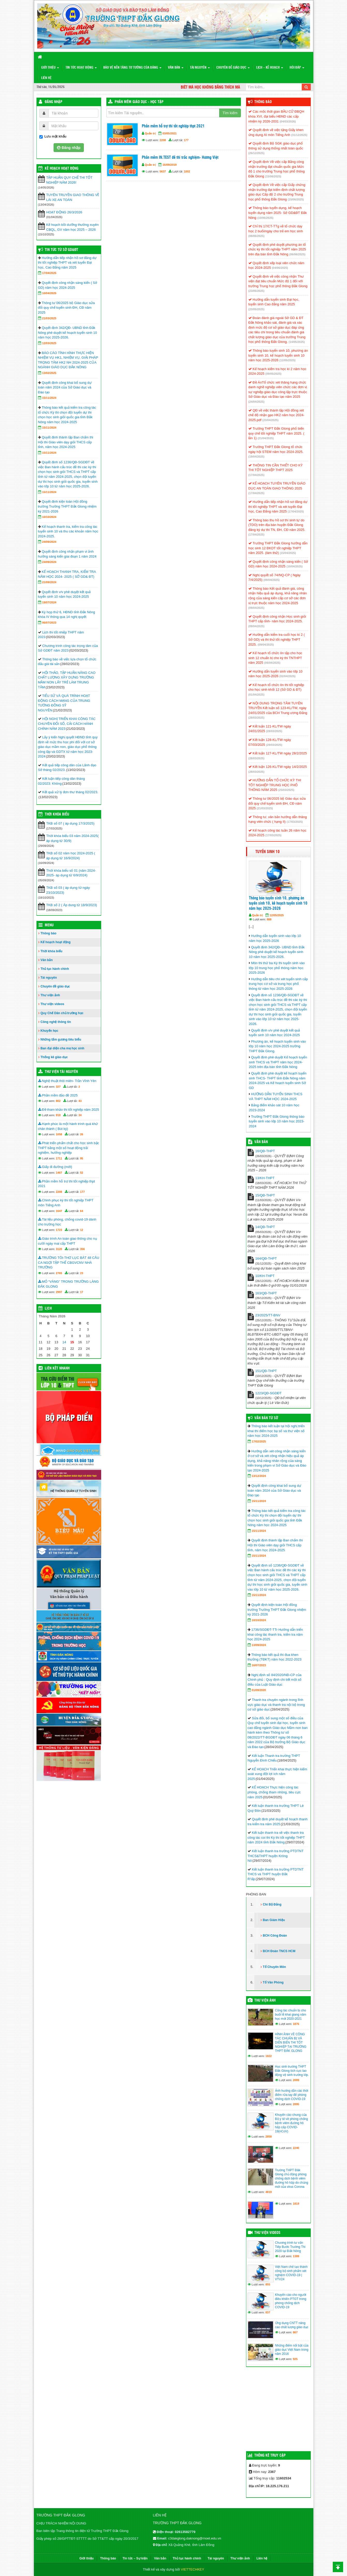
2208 (163, 140)
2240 (296, 2147)
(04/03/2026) (288, 121)
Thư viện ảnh (50, 995)
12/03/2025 (49, 343)
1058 (59, 1134)
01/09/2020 (259, 1690)
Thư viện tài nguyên (61, 1072)
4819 (268, 2191)
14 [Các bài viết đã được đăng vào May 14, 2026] (64, 1342)
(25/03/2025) (286, 789)
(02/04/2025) (287, 676)
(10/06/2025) (265, 217)
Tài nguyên (200, 67)
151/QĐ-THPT (266, 1371)
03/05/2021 (170, 133)
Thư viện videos (52, 1004)
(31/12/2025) (299, 134)
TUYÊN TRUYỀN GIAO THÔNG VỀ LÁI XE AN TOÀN (72, 197)
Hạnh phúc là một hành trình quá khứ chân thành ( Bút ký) (68, 1126)
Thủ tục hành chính (55, 969)
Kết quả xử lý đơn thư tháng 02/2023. (70, 792)
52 (81, 1172)
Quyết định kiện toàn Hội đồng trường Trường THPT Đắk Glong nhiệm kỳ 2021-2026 (67, 506)
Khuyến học (49, 1031)
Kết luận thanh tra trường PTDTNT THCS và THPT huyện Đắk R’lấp (276, 1874)
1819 (296, 2203)
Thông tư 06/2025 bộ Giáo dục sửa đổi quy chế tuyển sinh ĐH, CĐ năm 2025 (66, 307)
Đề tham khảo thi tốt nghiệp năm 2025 (68, 1110)
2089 (296, 2080)
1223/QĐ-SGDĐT (268, 1393)
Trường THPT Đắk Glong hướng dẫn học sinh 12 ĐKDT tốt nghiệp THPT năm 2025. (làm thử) (278, 548)
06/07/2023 (49, 622)
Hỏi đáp (297, 67)
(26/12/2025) (256, 153)
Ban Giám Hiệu (274, 1920)
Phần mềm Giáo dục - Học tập (139, 102)
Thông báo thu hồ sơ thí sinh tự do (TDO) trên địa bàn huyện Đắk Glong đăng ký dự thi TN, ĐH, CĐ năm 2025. (276, 525)
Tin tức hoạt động (81, 67)
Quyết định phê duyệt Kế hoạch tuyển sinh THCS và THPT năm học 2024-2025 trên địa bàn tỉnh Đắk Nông (278, 1062)
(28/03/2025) (256, 717)
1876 (296, 2023)
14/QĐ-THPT (265, 1227)
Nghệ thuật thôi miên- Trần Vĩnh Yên (67, 1081)
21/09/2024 (49, 582)
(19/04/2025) (256, 456)
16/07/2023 (259, 1665)
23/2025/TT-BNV (267, 1315)
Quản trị (150, 133)
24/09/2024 (49, 541)
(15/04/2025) (288, 552)
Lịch (48, 1308)
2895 (296, 2104)
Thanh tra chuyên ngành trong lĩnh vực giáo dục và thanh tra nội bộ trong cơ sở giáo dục (276, 1704)
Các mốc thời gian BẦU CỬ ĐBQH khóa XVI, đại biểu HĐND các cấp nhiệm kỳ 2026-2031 (276, 116)
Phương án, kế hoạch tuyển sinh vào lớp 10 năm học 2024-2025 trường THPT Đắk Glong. (277, 1046)
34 (80, 1115)
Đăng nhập (53, 102)
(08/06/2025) (256, 235)
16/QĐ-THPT (265, 1151)
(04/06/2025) (280, 267)
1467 (59, 1172)
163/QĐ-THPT (266, 1293)
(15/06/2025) (273, 176)
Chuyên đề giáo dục (233, 67)
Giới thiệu (50, 67)
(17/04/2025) (256, 475)
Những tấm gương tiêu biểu (61, 1039)
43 (80, 1100)
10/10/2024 (49, 516)
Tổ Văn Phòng (273, 1982)
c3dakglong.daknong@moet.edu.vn (194, 2538)
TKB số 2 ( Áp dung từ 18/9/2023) (71, 905)
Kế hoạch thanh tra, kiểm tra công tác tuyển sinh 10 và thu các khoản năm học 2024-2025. (68, 531)
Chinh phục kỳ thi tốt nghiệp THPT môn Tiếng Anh (65, 1202)
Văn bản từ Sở (266, 1418)
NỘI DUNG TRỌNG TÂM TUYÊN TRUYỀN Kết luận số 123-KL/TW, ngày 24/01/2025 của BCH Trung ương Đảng (277, 708)
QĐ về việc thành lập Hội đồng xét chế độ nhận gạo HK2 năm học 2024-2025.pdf (276, 415)
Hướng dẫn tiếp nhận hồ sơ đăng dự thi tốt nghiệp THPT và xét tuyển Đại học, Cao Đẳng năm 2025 (67, 262)
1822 (268, 2056)
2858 (268, 2136)
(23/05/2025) (256, 290)
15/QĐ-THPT (265, 1195)
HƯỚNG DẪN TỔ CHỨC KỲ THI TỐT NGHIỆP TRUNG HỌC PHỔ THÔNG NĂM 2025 (274, 785)
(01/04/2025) (256, 694)
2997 (59, 1292)
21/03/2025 (49, 318)
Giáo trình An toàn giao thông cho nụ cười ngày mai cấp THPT (67, 1241)
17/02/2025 (259, 1441)
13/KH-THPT (265, 1178)
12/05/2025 (277, 915)
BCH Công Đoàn (275, 1935)
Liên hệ (46, 78)
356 (82, 1249)
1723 (59, 1229)
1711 (59, 1158)
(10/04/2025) (294, 566)
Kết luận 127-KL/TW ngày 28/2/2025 (277, 753)
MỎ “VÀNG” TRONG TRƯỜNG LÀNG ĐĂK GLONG (68, 1284)
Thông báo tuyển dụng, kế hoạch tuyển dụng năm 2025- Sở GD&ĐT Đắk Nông (277, 212)
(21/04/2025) (265, 438)
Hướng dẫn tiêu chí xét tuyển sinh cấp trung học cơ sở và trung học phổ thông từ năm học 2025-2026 (278, 984)
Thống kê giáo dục (54, 1057)
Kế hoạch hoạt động (61, 168)
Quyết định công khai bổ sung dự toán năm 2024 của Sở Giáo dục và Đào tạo (65, 387)
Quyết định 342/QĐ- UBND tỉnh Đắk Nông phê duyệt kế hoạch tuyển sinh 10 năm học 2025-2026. (67, 332)
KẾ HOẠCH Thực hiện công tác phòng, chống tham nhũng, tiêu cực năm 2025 (274, 1792)
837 (267, 2312)
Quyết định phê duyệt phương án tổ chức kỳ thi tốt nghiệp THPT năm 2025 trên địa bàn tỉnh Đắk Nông (277, 249)
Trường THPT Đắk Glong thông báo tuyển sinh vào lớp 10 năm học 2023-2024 (277, 1121)
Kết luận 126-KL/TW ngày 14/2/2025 (277, 767)
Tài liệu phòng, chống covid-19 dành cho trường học (67, 1221)
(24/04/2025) (256, 401)
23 (81, 1273)
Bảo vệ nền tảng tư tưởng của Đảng (132, 67)
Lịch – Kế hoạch (269, 67)
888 (269, 919)
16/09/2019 (170, 164)
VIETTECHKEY (192, 2569)
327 (58, 1086)
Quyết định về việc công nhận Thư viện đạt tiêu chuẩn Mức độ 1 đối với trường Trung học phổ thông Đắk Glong (278, 281)
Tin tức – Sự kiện (134, 2558)
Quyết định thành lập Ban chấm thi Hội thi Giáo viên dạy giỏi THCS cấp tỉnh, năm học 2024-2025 (65, 442)
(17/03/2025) (295, 821)
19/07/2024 (49, 602)
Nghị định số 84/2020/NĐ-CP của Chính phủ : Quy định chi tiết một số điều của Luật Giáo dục (275, 1679)
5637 (163, 171)
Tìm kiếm (230, 113)
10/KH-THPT (265, 1276)
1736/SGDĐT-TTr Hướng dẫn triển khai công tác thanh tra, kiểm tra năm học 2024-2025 (275, 1634)
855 (267, 2284)
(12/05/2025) (287, 360)
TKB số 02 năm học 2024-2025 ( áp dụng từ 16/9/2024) (70, 855)
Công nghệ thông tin (56, 1022)
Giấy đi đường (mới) (55, 1167)
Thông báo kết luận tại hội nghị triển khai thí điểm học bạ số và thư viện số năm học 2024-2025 (276, 1431)
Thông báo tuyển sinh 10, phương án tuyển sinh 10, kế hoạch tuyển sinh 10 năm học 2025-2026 (278, 355)
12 (81, 1229)
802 (58, 1100)
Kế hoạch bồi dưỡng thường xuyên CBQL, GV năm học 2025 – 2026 (72, 227)
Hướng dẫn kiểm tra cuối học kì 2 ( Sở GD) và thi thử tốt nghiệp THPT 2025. (276, 639)
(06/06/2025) (297, 254)
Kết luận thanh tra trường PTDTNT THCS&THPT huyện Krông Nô (276, 1856)
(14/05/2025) (297, 341)
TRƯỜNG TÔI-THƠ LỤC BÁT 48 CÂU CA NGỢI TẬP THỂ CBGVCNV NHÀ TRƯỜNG (68, 1262)
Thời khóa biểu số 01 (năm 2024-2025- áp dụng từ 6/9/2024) (71, 873)
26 (81, 1134)
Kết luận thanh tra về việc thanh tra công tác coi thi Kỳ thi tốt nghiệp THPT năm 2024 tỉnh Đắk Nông (276, 1837)
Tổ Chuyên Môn (274, 1967)
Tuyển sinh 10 (267, 852)
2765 (59, 1273)
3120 (59, 1249)
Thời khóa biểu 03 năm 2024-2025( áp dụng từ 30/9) (72, 838)
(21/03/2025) (265, 808)
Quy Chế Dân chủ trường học (62, 1013)
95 (81, 1158)
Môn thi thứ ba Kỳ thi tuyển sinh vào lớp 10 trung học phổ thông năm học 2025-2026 (277, 968)
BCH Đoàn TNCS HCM (279, 1951)
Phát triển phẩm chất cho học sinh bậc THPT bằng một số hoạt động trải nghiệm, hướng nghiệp (68, 1147)
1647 (59, 1211)
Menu (49, 925)
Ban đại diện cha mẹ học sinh (62, 1048)
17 (81, 1292)
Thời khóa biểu (52, 951)
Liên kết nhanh (57, 1368)
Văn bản (175, 67)
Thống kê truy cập (270, 2455)
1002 (187, 171)
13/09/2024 (259, 1645)
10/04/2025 (49, 293)
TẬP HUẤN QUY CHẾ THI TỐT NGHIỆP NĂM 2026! (69, 180)
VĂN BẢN (261, 1142)
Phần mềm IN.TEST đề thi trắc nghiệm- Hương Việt (180, 158)
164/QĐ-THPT (266, 1258)
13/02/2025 (49, 372)
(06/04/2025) (272, 662)
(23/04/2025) (270, 420)
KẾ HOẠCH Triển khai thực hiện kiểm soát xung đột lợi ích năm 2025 (277, 1774)
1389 (296, 2256)
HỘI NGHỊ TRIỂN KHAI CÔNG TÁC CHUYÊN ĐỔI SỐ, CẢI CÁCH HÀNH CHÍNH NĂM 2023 (67, 723)
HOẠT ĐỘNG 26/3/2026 (64, 212)
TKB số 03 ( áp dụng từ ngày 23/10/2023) (68, 890)
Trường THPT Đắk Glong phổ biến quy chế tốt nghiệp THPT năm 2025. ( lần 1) (276, 433)
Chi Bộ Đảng (272, 1904)
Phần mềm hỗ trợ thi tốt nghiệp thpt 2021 (173, 126)
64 (81, 1211)
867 (295, 2332)
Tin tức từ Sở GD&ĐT (61, 250)
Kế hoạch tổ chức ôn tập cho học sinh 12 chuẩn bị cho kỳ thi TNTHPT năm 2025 (275, 658)
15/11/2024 (49, 397)
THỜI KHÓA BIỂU (57, 814)
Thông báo (48, 933)
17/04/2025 (49, 273)
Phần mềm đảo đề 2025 (58, 1095)
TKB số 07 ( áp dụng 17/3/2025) (70, 823)
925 (295, 2359)
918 (58, 1115)
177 (186, 140)
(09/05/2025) (273, 373)
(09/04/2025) (271, 579)
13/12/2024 (259, 1475)
